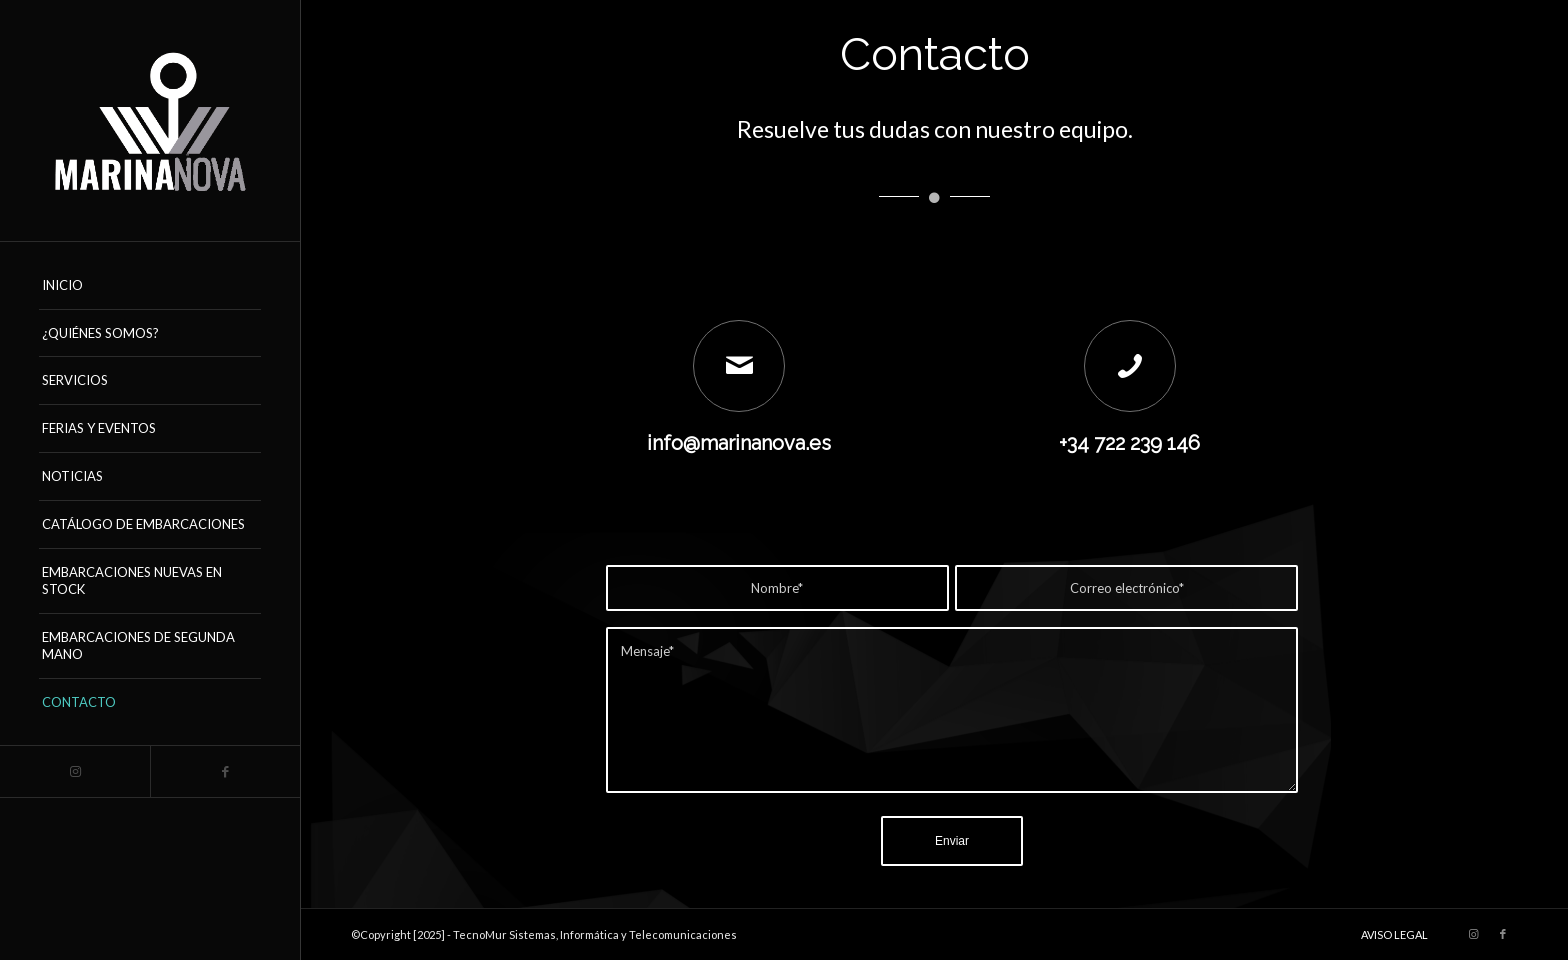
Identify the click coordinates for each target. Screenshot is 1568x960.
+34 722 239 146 (1129, 443)
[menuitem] (150, 286)
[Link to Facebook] (225, 771)
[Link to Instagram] (75, 771)
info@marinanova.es (739, 443)
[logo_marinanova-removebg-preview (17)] (150, 120)
